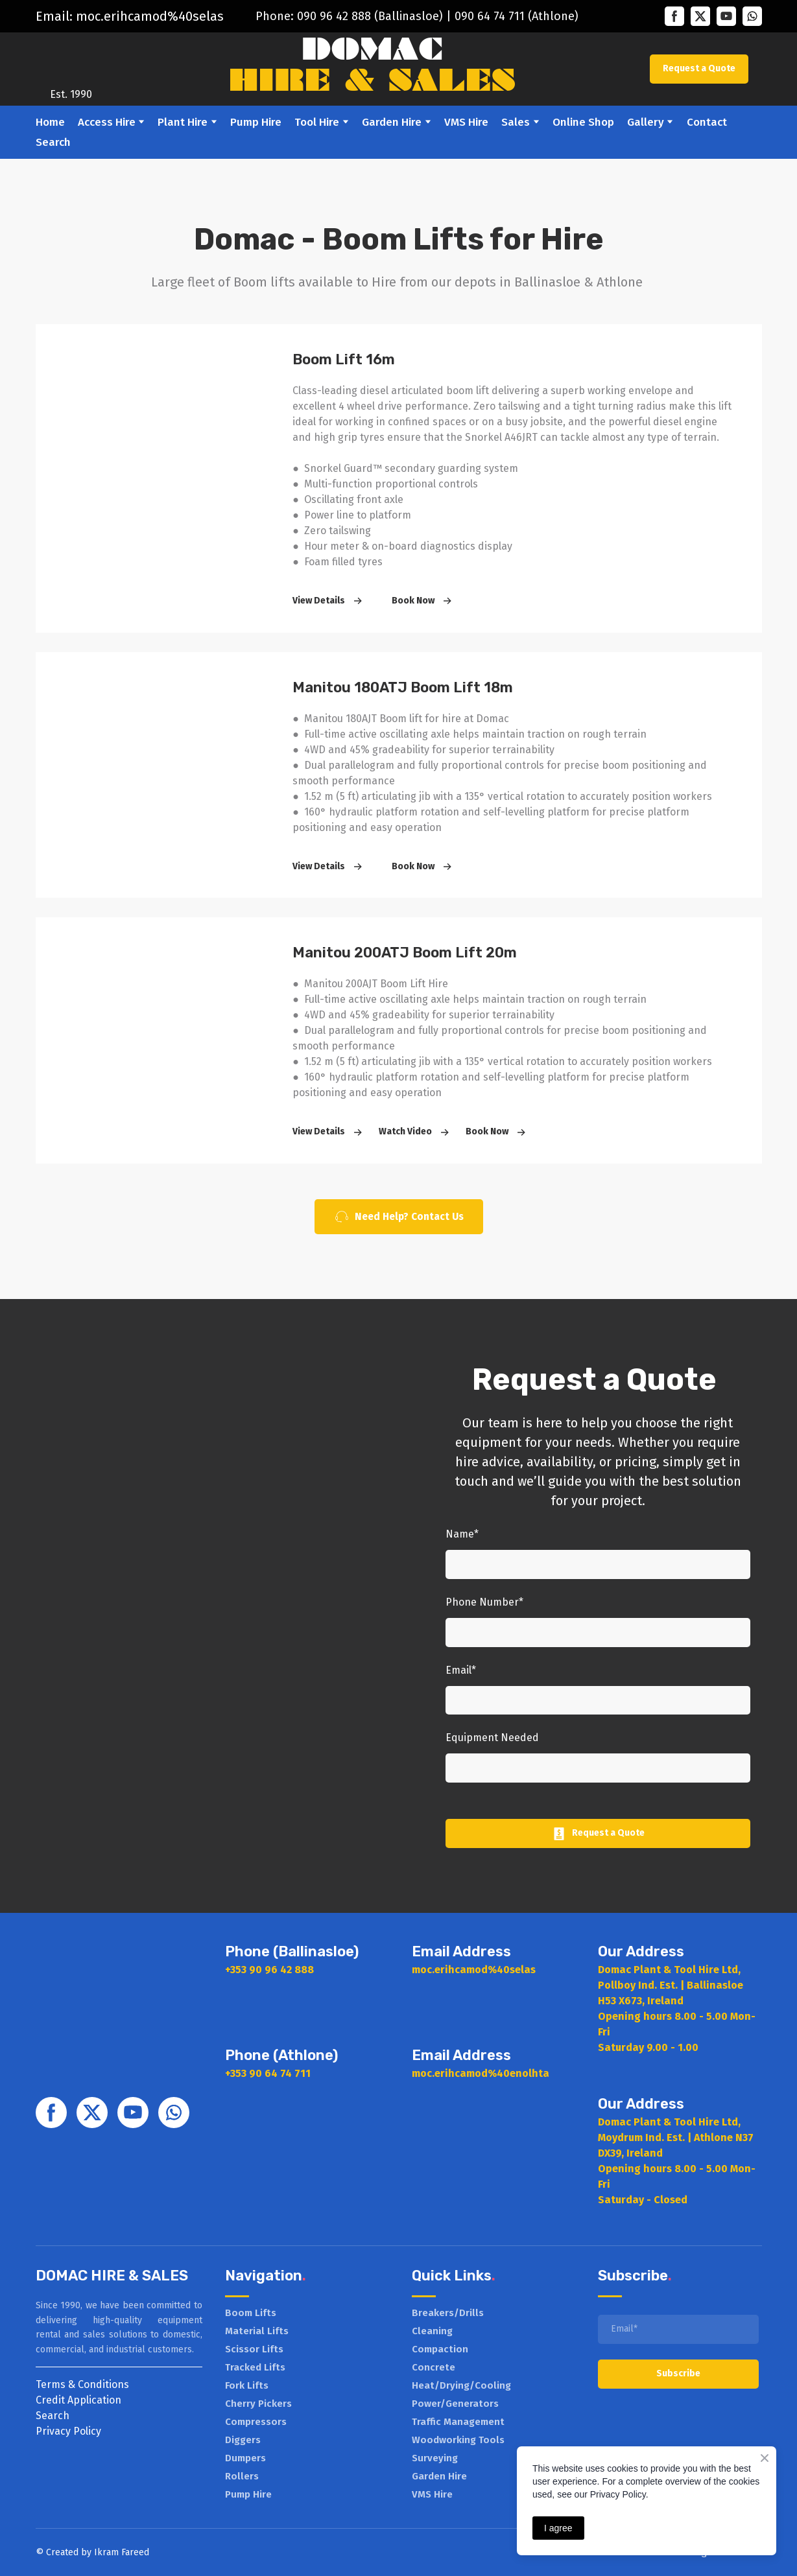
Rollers (242, 2476)
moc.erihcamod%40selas (150, 16)
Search (53, 142)
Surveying (435, 2458)
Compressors (256, 2422)
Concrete (433, 2367)
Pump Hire (255, 122)
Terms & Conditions (82, 2384)
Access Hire (107, 122)
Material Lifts (257, 2331)
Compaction (440, 2349)
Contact (707, 122)
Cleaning (432, 2331)
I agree (558, 2528)
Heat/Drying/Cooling (461, 2385)
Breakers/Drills (448, 2313)
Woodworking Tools (458, 2440)
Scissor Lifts (254, 2349)
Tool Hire (316, 122)
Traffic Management (458, 2422)
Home (50, 122)
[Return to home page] (71, 60)
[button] (674, 16)
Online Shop (583, 122)
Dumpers (245, 2458)
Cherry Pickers (258, 2403)
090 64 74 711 (490, 16)
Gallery (645, 122)
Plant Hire (183, 122)
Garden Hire (392, 122)
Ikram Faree (119, 2552)
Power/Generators (455, 2403)
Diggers (243, 2440)
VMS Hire (466, 122)
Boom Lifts (250, 2313)
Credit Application (78, 2400)
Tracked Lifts (255, 2367)
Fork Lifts (246, 2385)
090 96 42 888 (334, 16)
